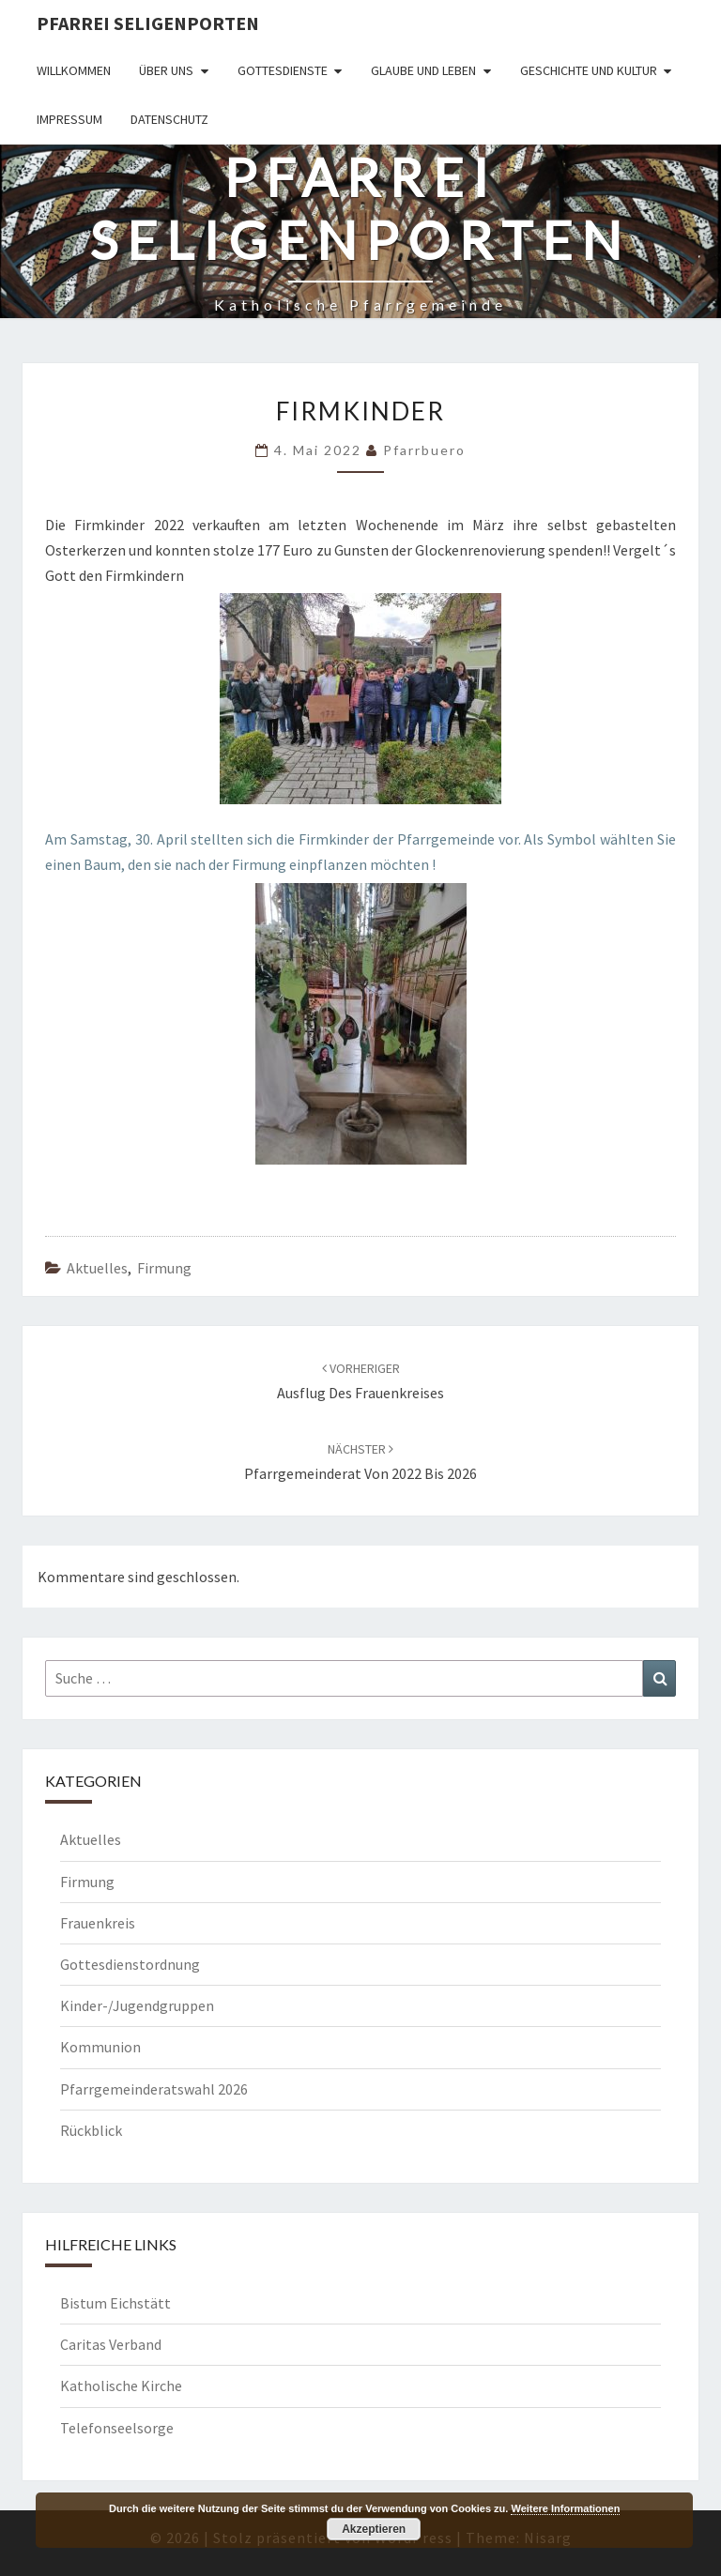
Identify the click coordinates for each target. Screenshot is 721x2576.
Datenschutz (169, 119)
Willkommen (74, 70)
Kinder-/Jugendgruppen (137, 2005)
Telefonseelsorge (117, 2427)
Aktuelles (97, 1267)
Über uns (166, 70)
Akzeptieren (374, 2529)
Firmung (164, 1267)
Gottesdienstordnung (130, 1964)
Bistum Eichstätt (115, 2303)
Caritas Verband (110, 2344)
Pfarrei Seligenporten (148, 23)
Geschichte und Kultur (588, 70)
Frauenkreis (97, 1922)
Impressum (69, 119)
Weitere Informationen (565, 2508)
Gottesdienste (283, 70)
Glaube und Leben (423, 70)
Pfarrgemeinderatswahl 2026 (154, 2089)
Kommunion (100, 2046)
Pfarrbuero (424, 450)
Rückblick (91, 2130)
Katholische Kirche (121, 2385)
